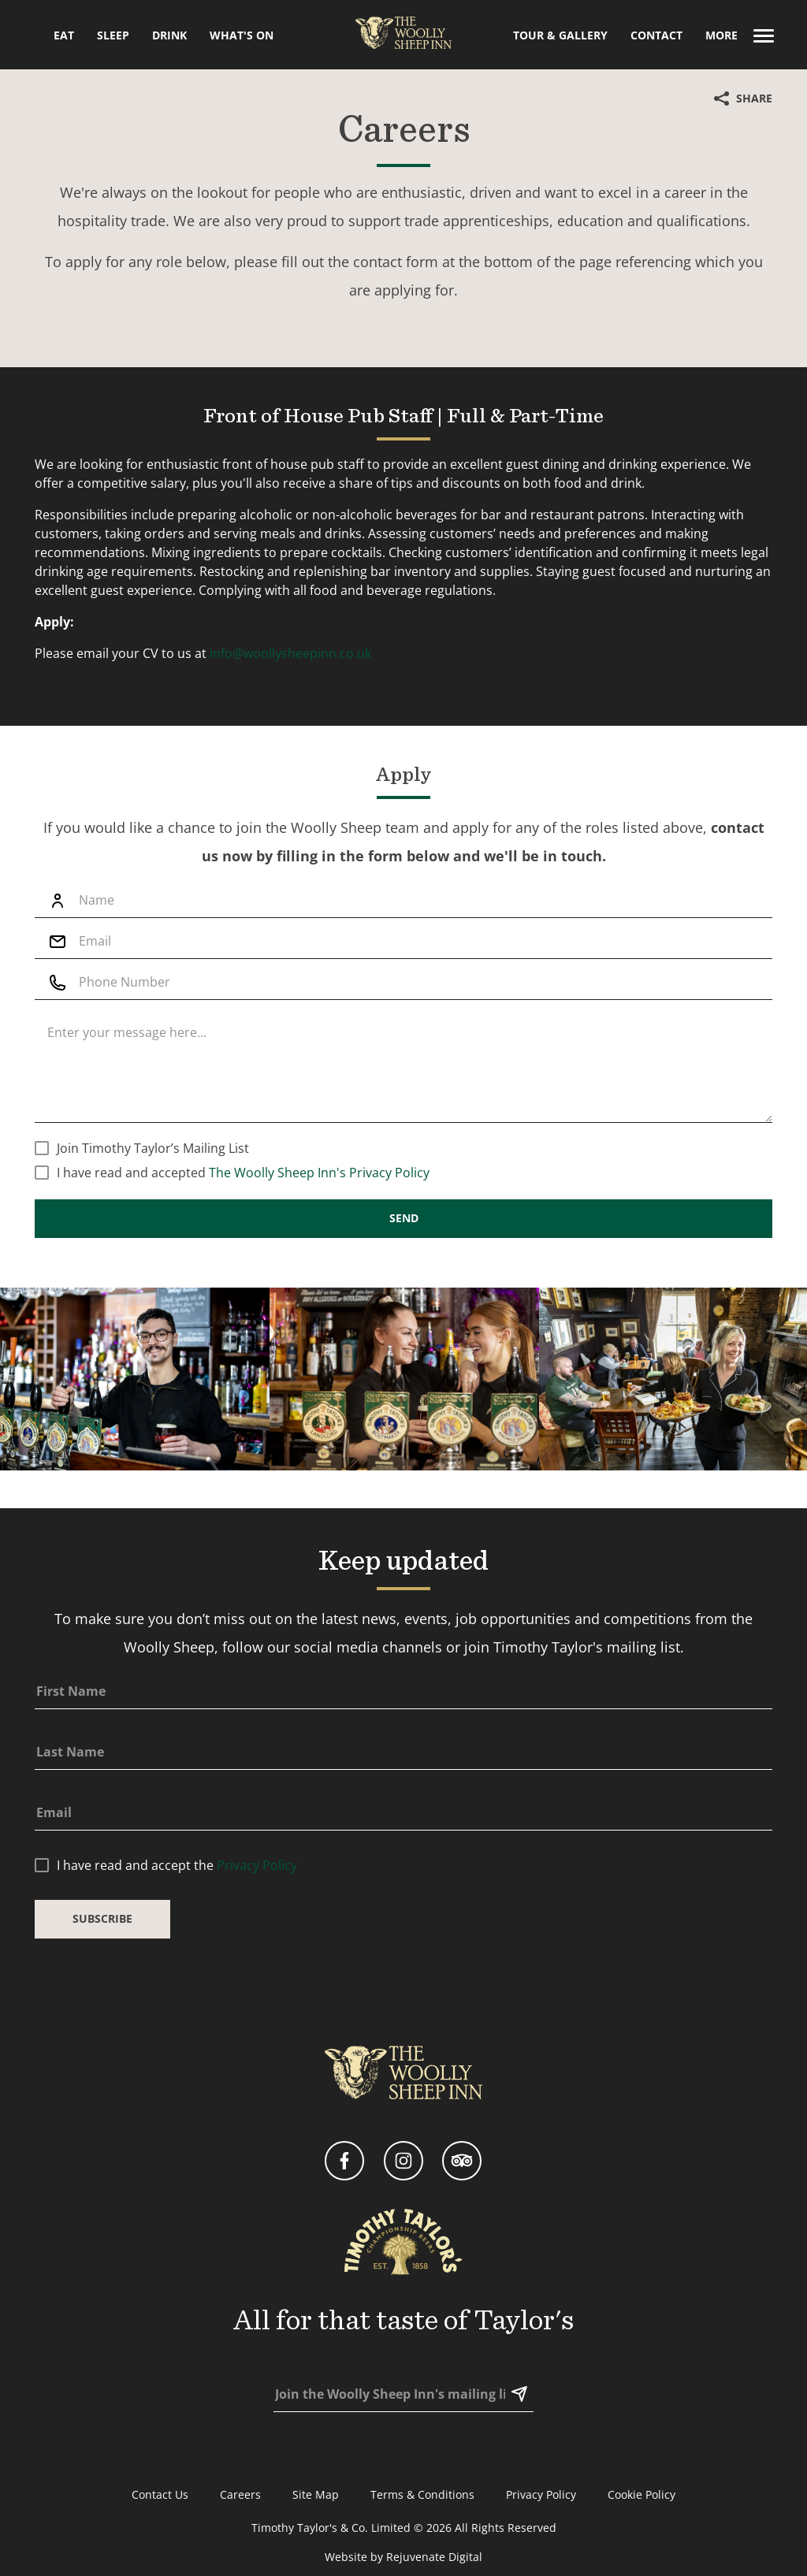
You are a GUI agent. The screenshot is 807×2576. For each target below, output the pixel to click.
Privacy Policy (257, 1916)
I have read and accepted (243, 1223)
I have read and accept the (177, 1916)
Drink (169, 35)
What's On (241, 35)
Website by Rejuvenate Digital (403, 2556)
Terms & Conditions (422, 2494)
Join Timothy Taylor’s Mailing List (153, 1198)
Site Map (315, 2494)
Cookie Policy (641, 2494)
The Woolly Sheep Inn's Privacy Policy (319, 1223)
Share (743, 98)
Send (403, 1269)
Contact (656, 35)
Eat (64, 35)
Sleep (113, 35)
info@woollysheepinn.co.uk (290, 688)
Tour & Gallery (560, 35)
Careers (240, 2494)
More (739, 35)
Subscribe (102, 1969)
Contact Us (160, 2494)
